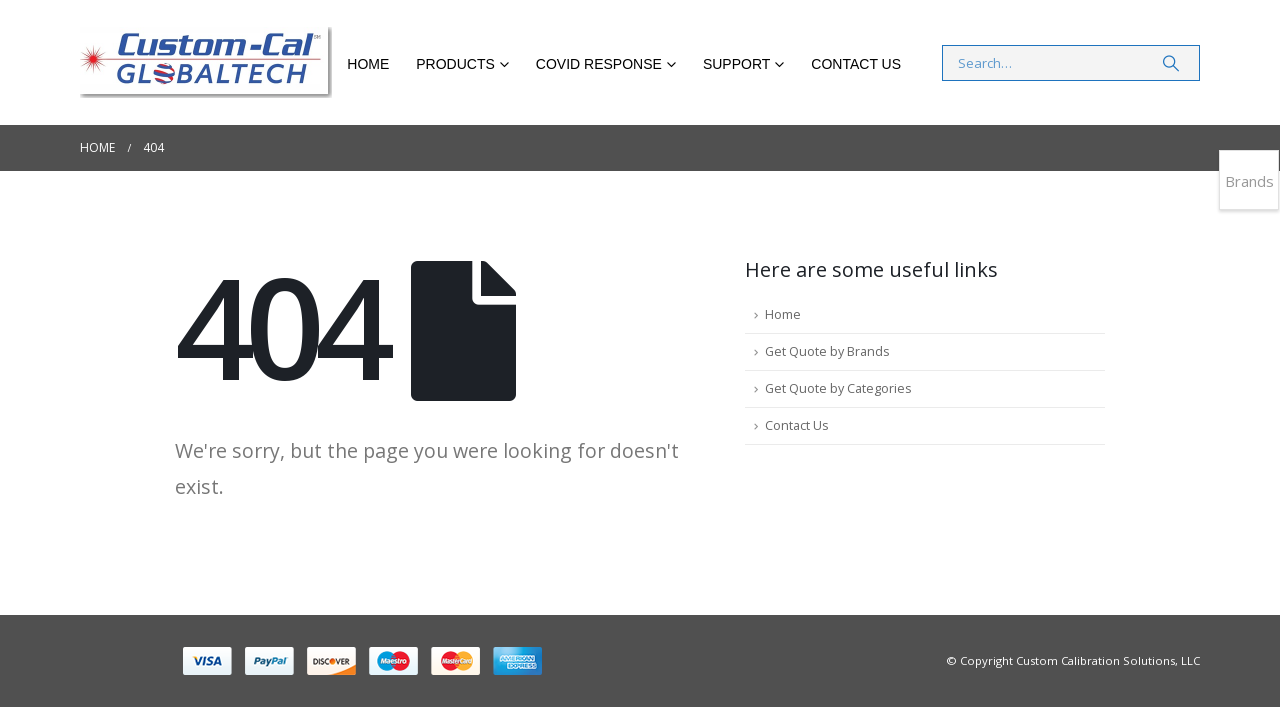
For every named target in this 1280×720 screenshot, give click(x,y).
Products (455, 64)
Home (368, 64)
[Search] (1171, 63)
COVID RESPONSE (599, 64)
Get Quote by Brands (827, 351)
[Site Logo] (206, 62)
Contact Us (856, 64)
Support (736, 64)
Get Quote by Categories (838, 388)
